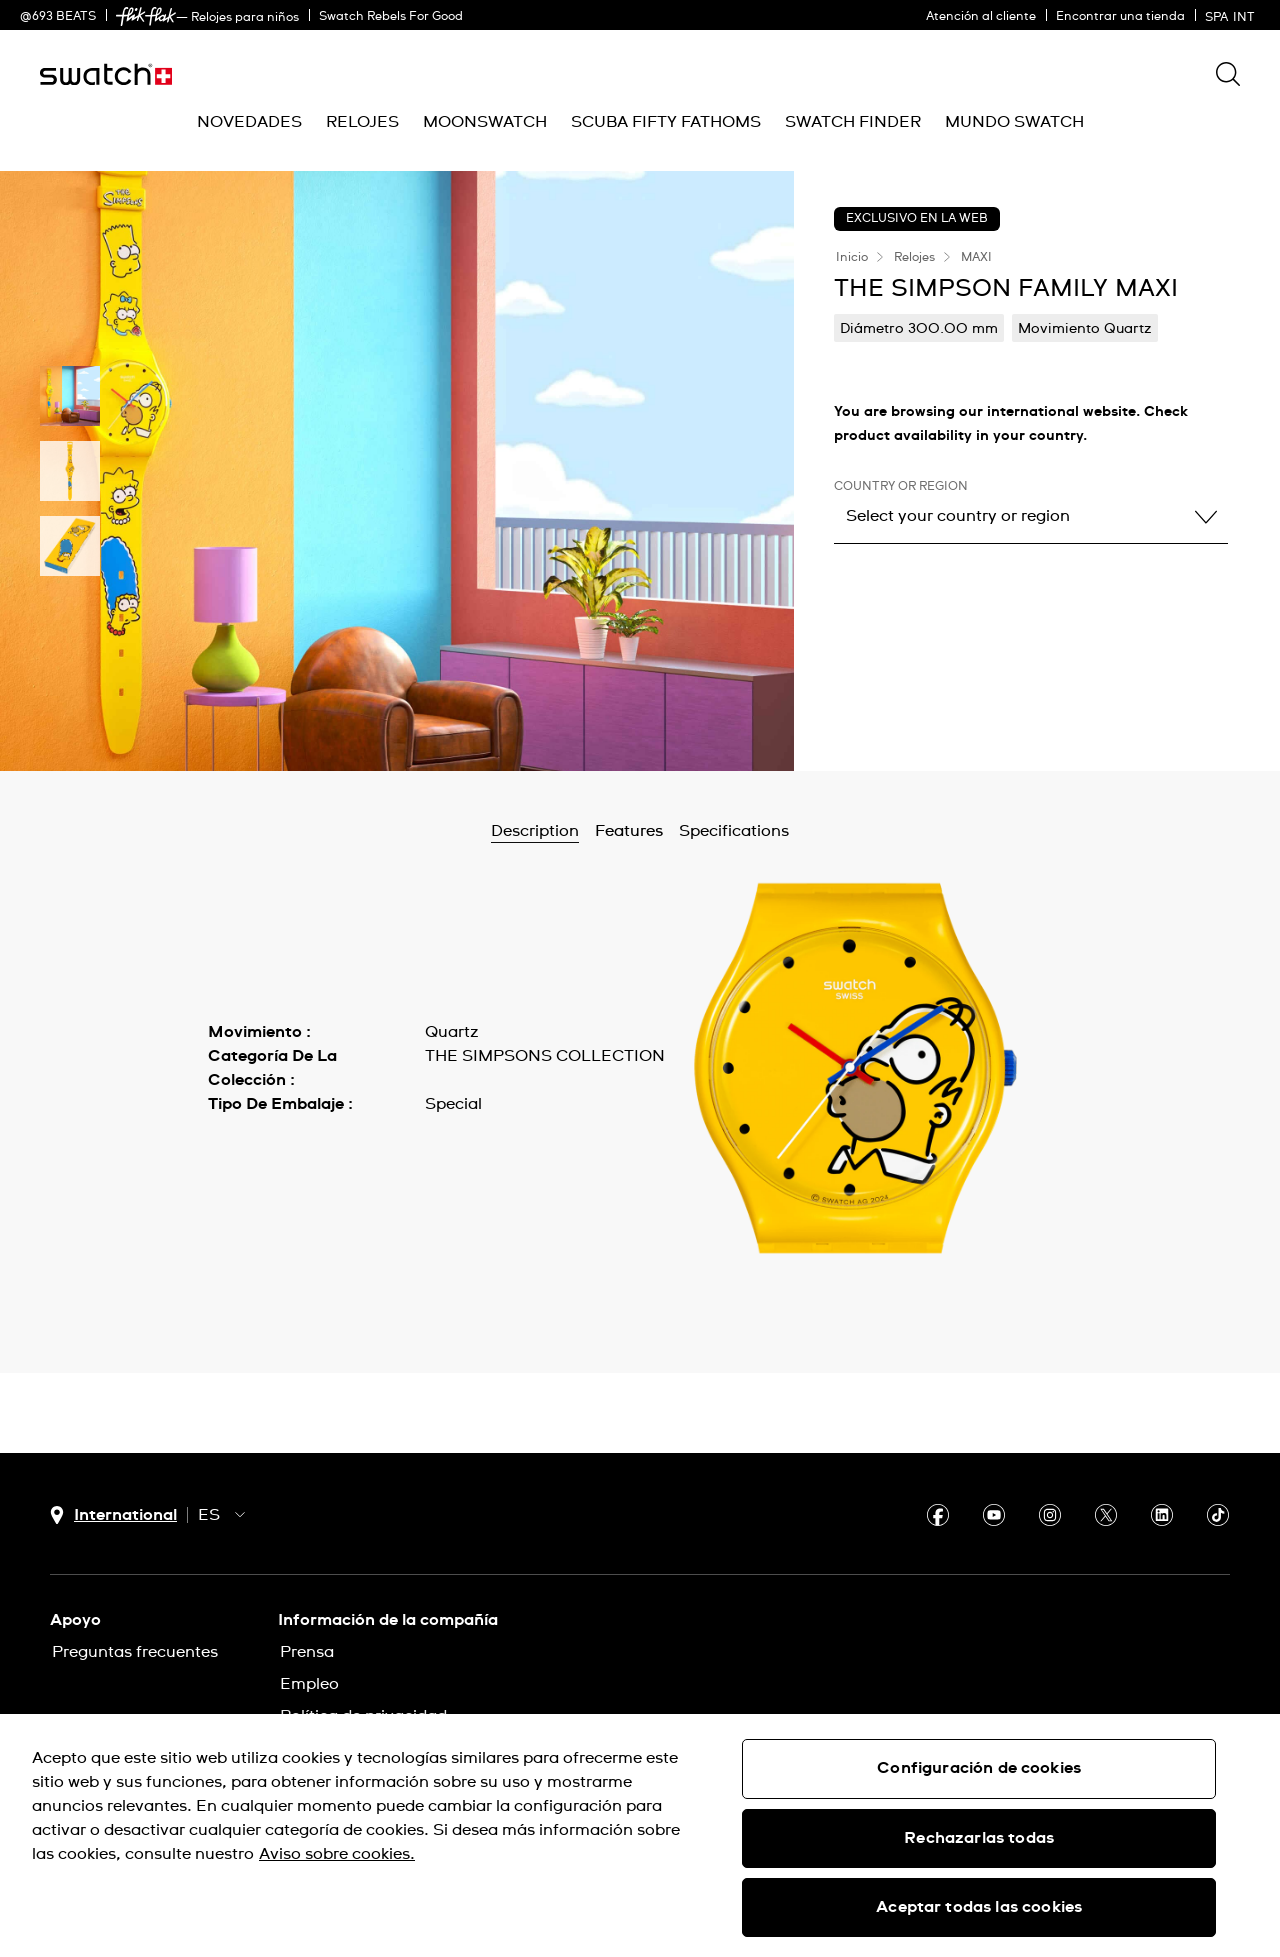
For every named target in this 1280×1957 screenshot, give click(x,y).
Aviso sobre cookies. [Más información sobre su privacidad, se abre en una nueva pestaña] (337, 1854)
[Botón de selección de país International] (113, 1515)
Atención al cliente (981, 17)
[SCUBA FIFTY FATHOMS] (666, 122)
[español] (1232, 15)
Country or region (901, 487)
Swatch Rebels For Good (391, 17)
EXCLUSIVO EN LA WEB (917, 219)
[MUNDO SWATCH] (1014, 122)
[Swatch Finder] (853, 122)
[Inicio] (106, 74)
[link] (146, 16)
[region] (640, 1835)
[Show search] (1228, 74)
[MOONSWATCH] (485, 122)
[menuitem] (249, 122)
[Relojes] (362, 122)
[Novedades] (249, 122)
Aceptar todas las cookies (979, 1907)
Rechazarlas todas (979, 1838)
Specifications (734, 831)
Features (629, 831)
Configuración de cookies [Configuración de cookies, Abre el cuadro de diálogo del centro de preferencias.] (979, 1768)
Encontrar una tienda (1120, 17)
